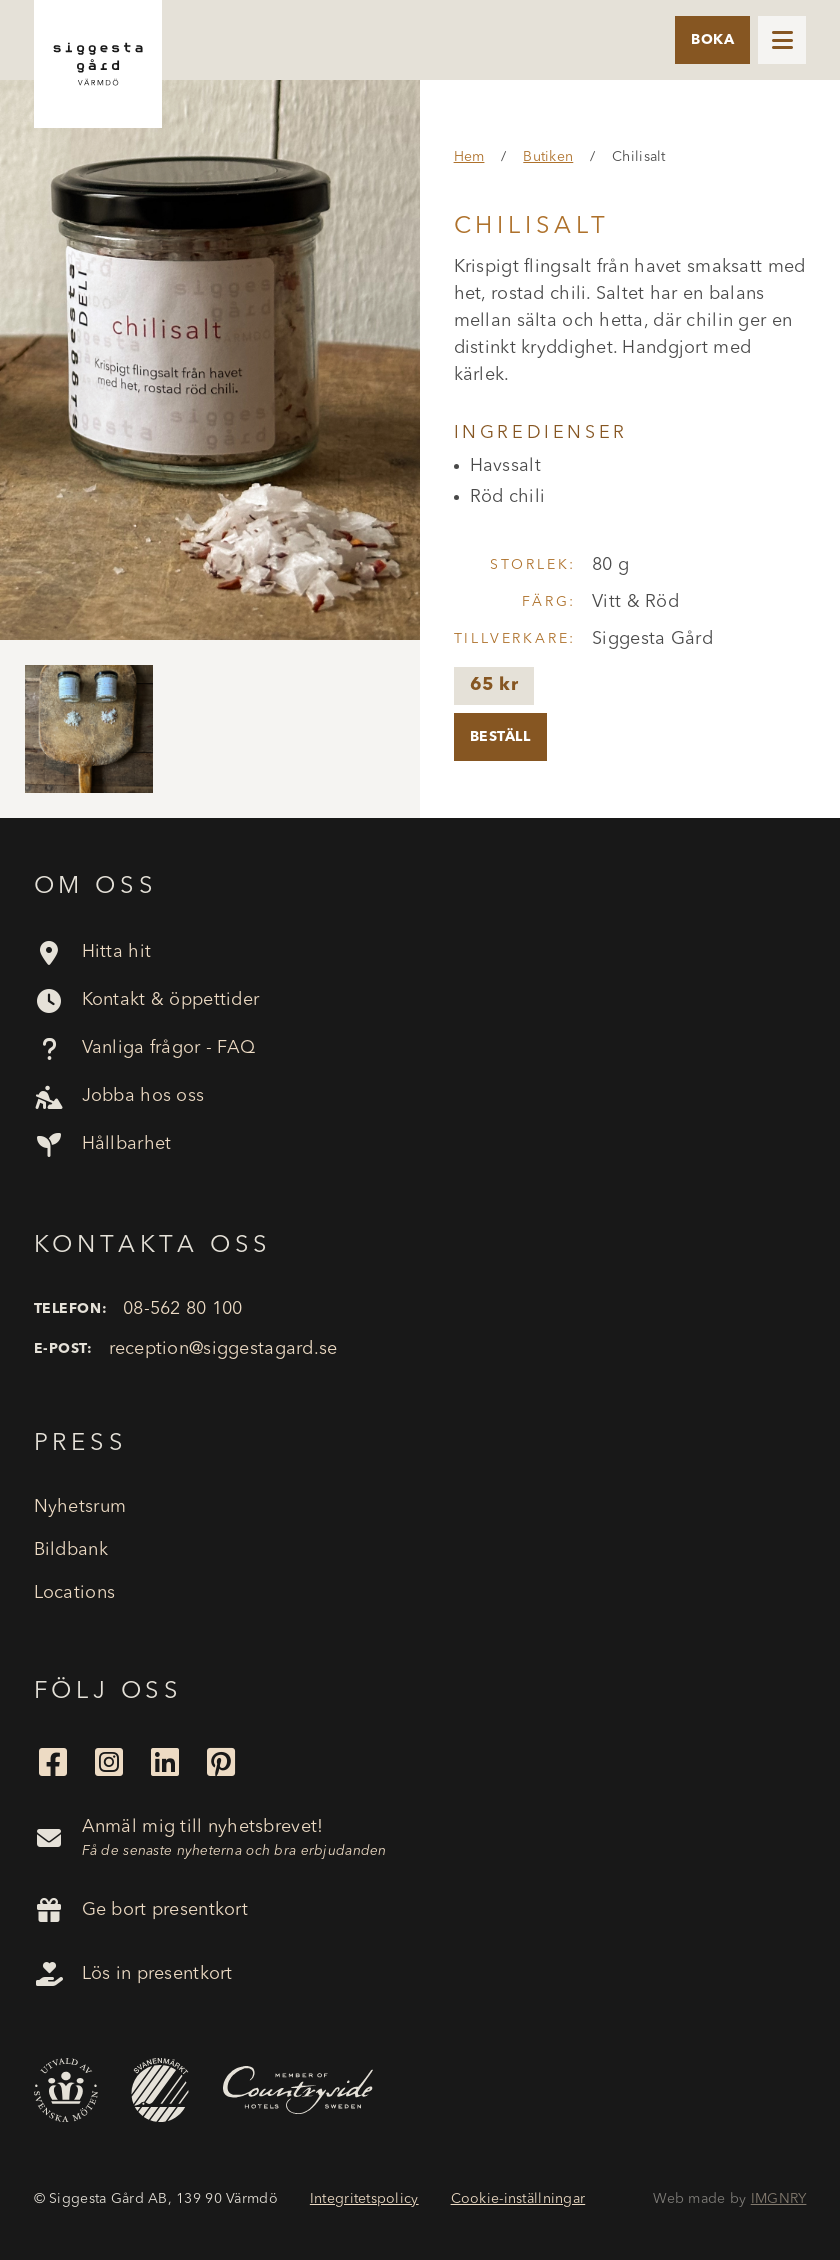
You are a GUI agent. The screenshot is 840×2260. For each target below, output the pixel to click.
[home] (98, 64)
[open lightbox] (210, 360)
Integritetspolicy (364, 2199)
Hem (469, 157)
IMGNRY (779, 2199)
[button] (782, 40)
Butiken (548, 157)
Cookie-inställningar (518, 2199)
